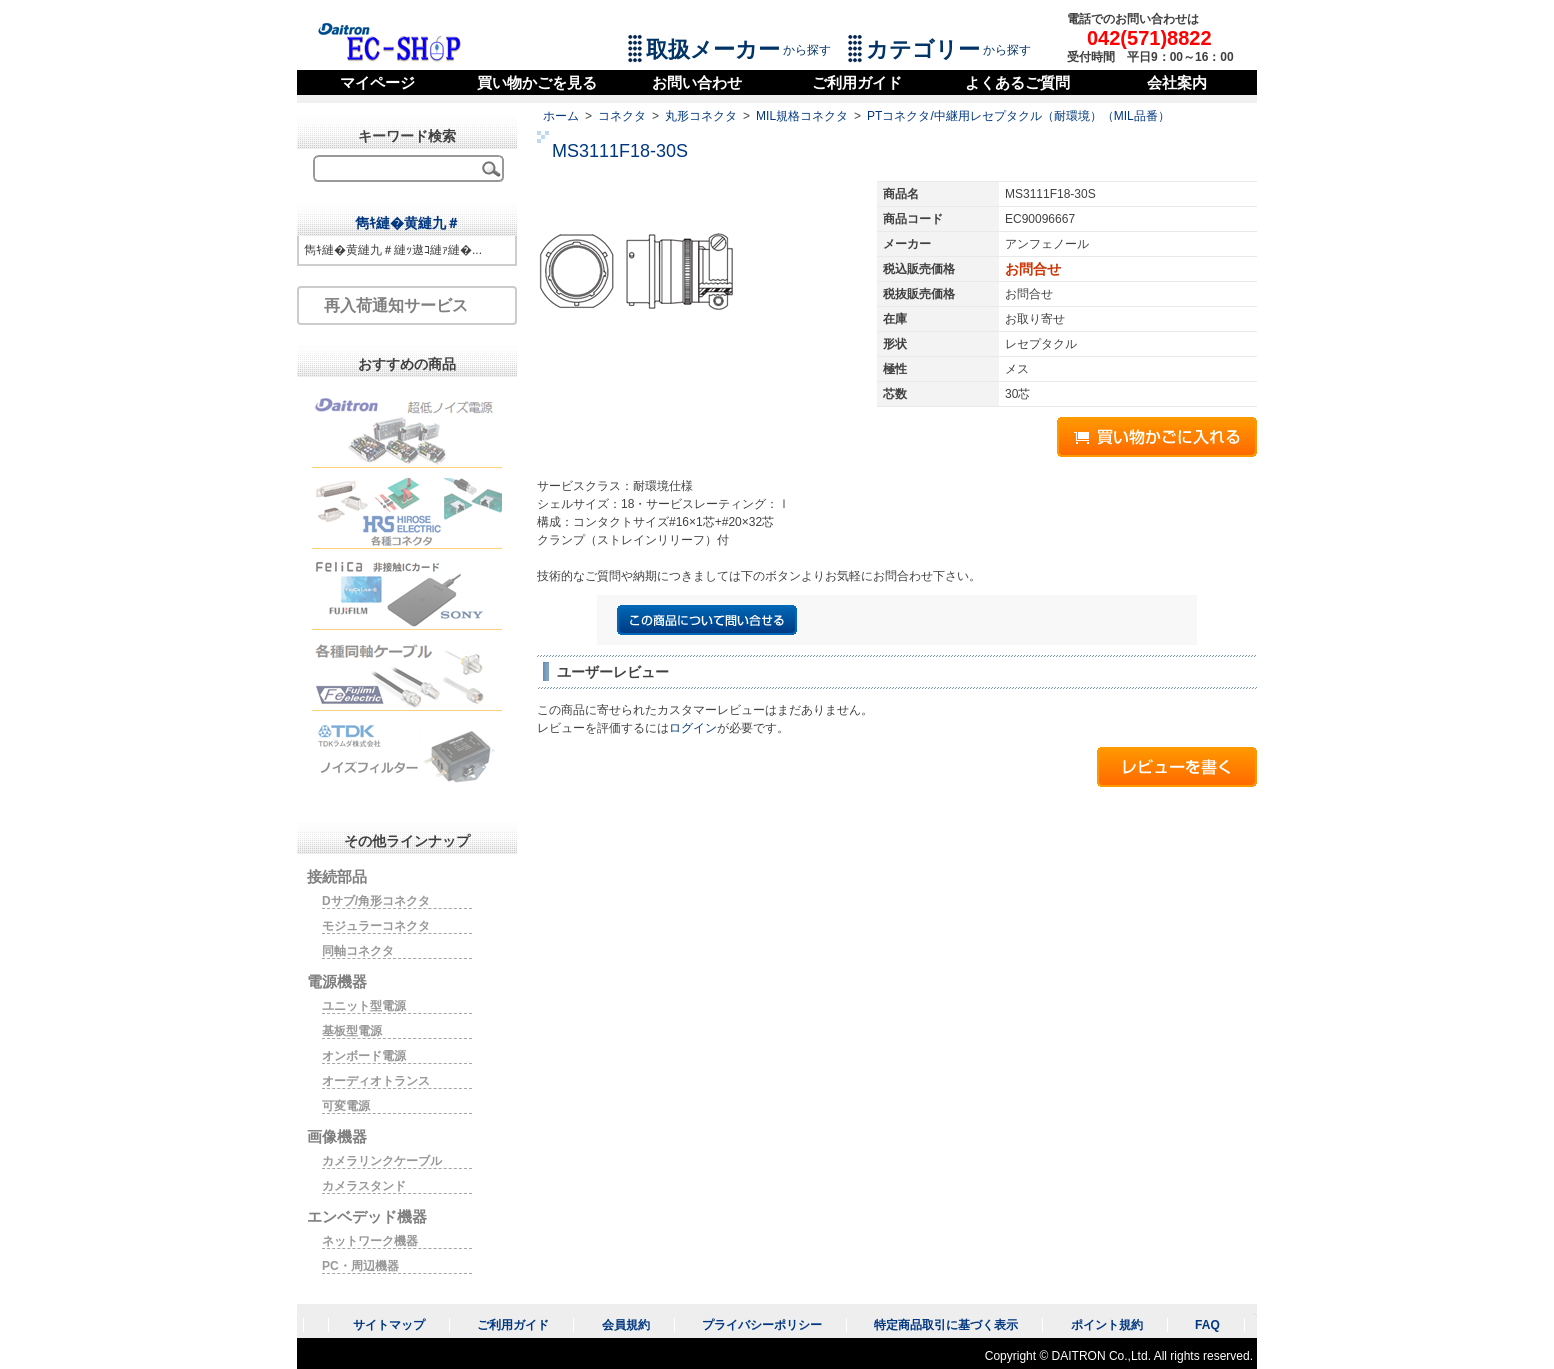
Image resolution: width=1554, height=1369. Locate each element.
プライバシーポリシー (762, 1325)
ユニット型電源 (364, 1006)
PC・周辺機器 (360, 1266)
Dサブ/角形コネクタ (376, 901)
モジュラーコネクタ (376, 926)
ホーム (561, 116)
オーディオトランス (376, 1081)
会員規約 (626, 1325)
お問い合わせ (697, 82)
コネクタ (622, 116)
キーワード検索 (407, 136)
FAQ (1207, 1325)
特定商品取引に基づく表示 (946, 1325)
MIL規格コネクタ (802, 116)
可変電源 (346, 1106)
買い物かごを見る (537, 82)
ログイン (693, 728)
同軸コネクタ (358, 951)
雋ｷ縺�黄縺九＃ (407, 223)
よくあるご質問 (1017, 82)
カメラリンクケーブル (382, 1161)
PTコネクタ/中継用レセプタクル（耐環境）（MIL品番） (1018, 116)
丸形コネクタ (701, 116)
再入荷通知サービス (396, 305)
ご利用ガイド (857, 82)
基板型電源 (352, 1031)
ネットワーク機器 (370, 1241)
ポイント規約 (1107, 1325)
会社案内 (1177, 82)
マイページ (377, 82)
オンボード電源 (364, 1056)
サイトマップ (389, 1325)
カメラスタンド (364, 1186)
